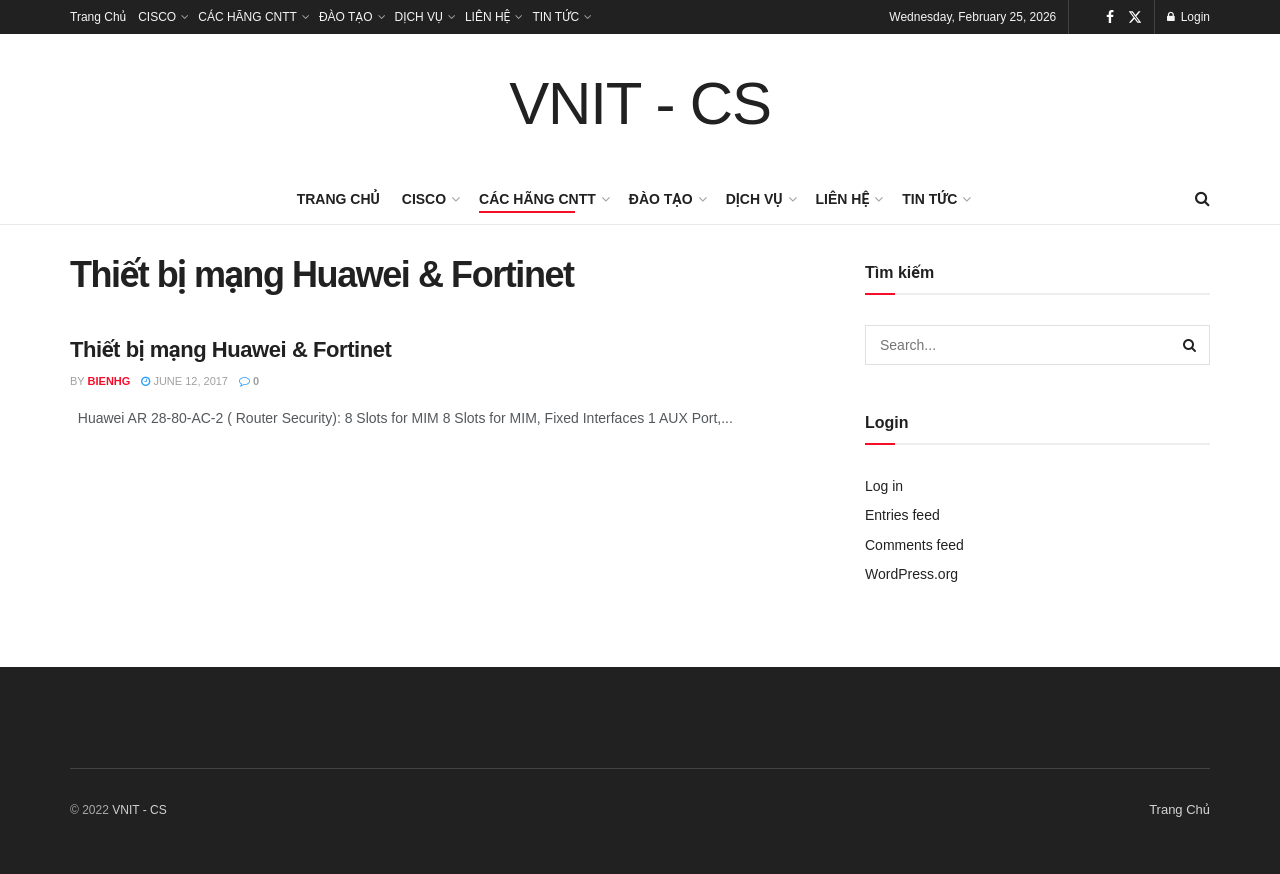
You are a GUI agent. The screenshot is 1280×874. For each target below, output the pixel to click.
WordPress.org (911, 574)
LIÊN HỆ (488, 17)
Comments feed (914, 545)
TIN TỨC (555, 17)
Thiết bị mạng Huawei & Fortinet (230, 349)
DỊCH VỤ (419, 17)
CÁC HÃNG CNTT (247, 17)
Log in (884, 486)
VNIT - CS (639, 104)
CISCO (157, 17)
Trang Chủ (98, 17)
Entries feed (902, 515)
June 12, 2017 (184, 381)
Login (1188, 17)
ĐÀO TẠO (346, 17)
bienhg (109, 381)
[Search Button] (1190, 345)
